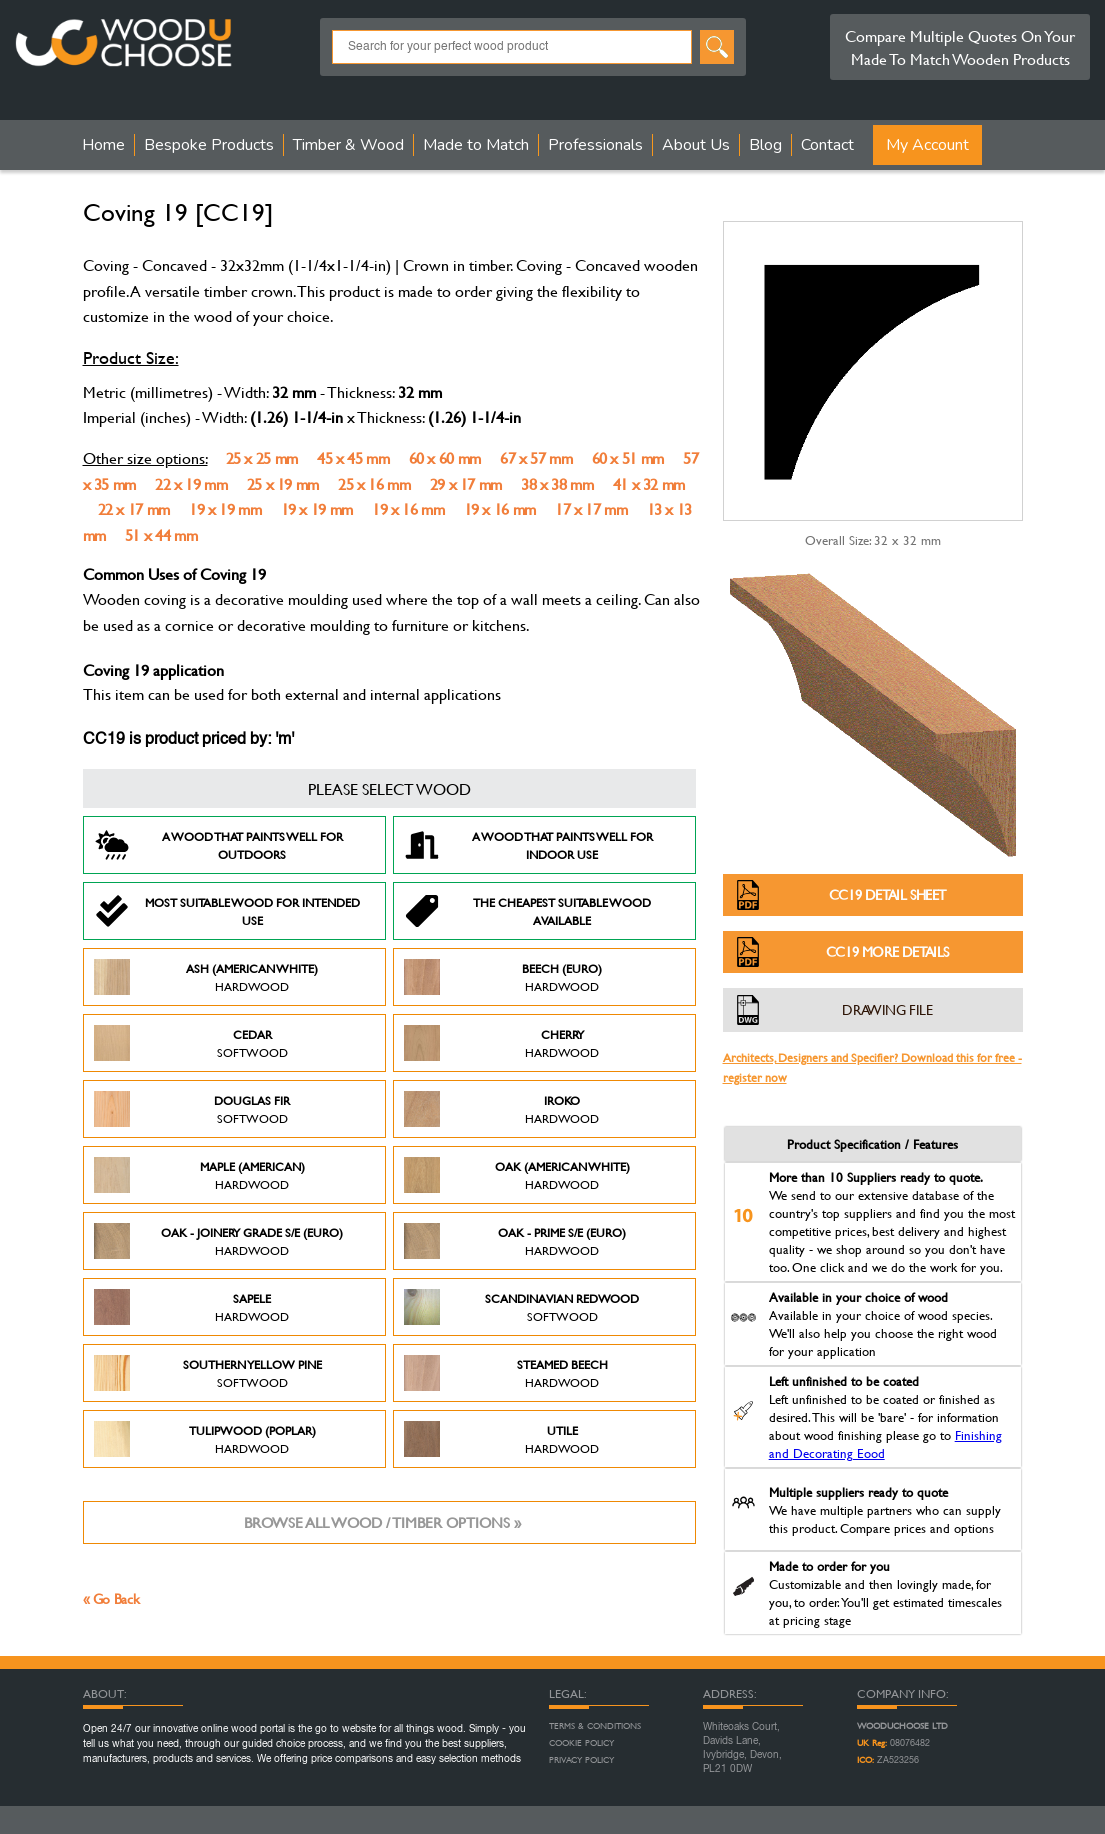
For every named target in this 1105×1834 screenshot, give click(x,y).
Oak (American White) (517, 1175)
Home (103, 145)
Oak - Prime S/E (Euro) (515, 1241)
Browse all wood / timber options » (382, 1522)
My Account (927, 145)
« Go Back (111, 1598)
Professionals (595, 145)
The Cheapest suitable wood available (528, 911)
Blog (765, 145)
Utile (502, 1439)
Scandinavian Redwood (522, 1307)
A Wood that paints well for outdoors (218, 845)
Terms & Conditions (595, 1726)
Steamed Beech (506, 1373)
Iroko (502, 1109)
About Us (696, 145)
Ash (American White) (206, 977)
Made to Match (476, 145)
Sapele (192, 1307)
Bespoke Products (209, 145)
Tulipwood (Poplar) (205, 1439)
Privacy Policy (581, 1760)
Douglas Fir (192, 1109)
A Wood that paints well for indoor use (528, 845)
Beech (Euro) (503, 977)
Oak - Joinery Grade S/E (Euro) (219, 1241)
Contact (827, 145)
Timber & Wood (348, 145)
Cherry (502, 1043)
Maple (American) (199, 1175)
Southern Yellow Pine (208, 1373)
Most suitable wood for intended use (227, 911)
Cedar (191, 1043)
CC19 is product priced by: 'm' (188, 740)
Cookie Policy (581, 1743)
